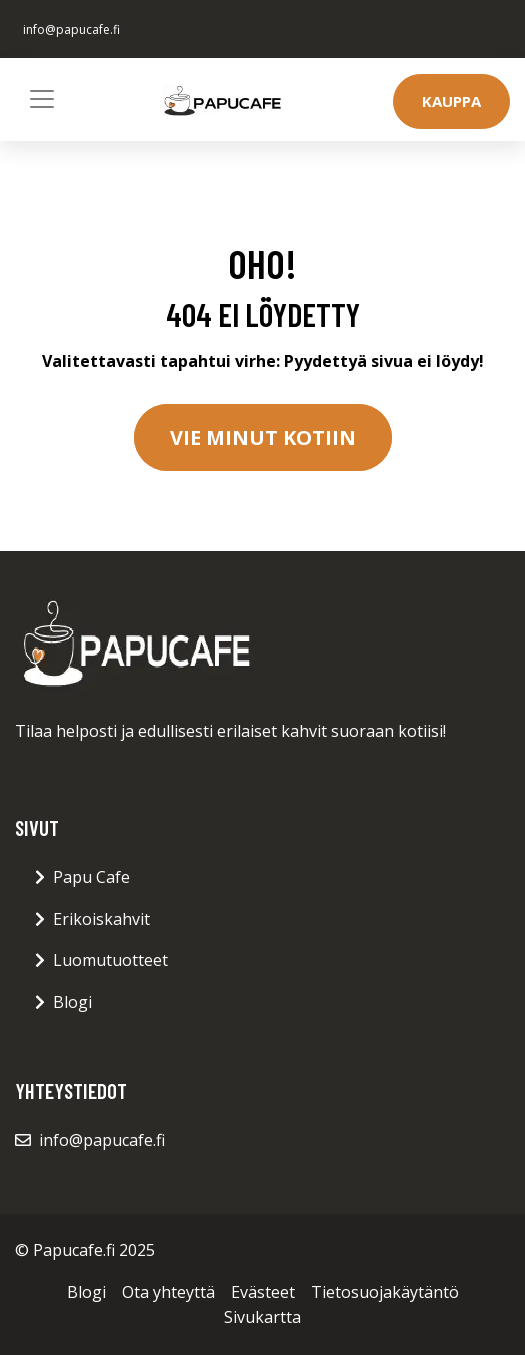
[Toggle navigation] (42, 99)
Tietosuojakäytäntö (385, 1292)
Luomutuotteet (110, 960)
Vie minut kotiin (263, 437)
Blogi (72, 1002)
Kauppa (451, 101)
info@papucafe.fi (71, 29)
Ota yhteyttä (168, 1292)
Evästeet (263, 1292)
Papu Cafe (91, 877)
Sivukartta (262, 1317)
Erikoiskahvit (101, 919)
